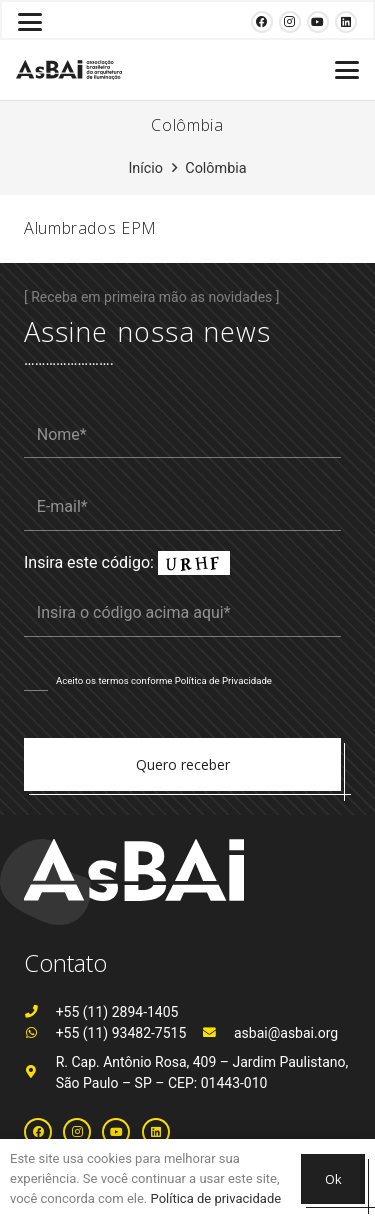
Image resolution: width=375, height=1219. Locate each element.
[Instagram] (290, 22)
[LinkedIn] (346, 22)
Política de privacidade (216, 1198)
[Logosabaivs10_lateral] (69, 70)
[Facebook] (262, 22)
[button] (30, 22)
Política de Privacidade (223, 680)
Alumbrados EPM (90, 228)
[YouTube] (318, 22)
